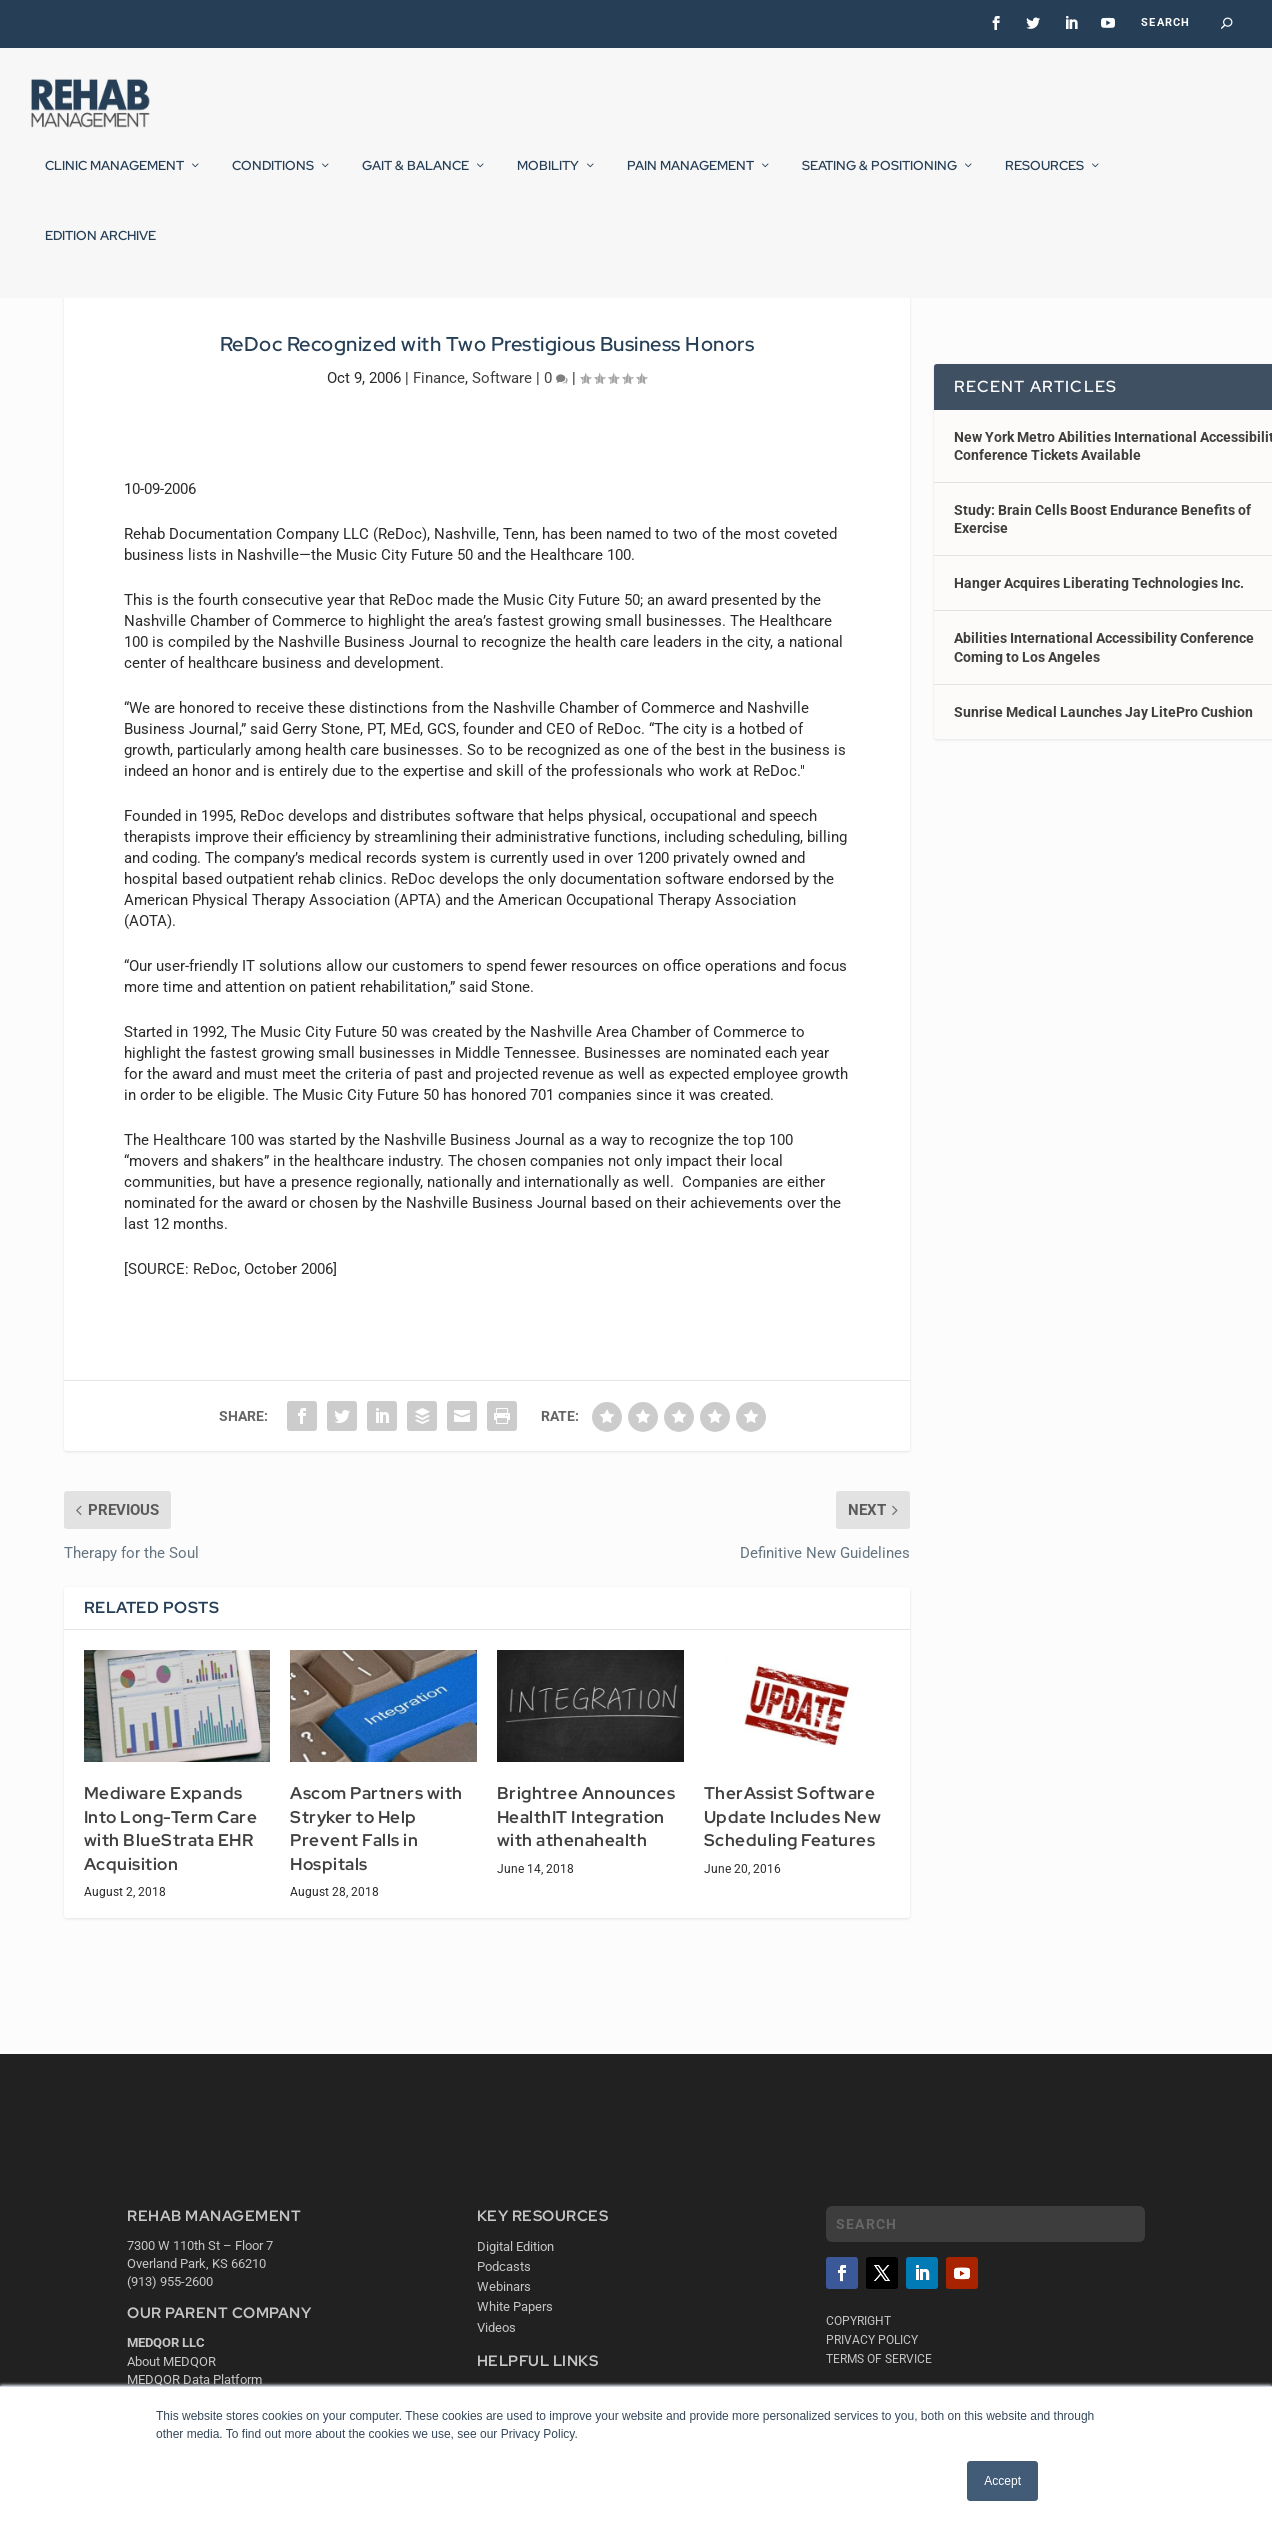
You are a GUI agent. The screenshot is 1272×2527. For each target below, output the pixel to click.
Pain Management (690, 179)
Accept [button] (1002, 2481)
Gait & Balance (415, 179)
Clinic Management (114, 179)
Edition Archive (100, 249)
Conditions (273, 179)
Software (502, 499)
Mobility (548, 179)
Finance (439, 499)
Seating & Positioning (879, 179)
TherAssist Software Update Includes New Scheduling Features (793, 1938)
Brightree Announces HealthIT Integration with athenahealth (586, 1938)
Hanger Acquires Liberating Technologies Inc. (1099, 705)
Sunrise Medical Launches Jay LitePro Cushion (1103, 834)
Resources (1044, 179)
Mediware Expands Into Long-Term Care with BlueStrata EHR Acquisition (171, 1950)
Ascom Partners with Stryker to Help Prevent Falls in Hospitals (376, 1950)
